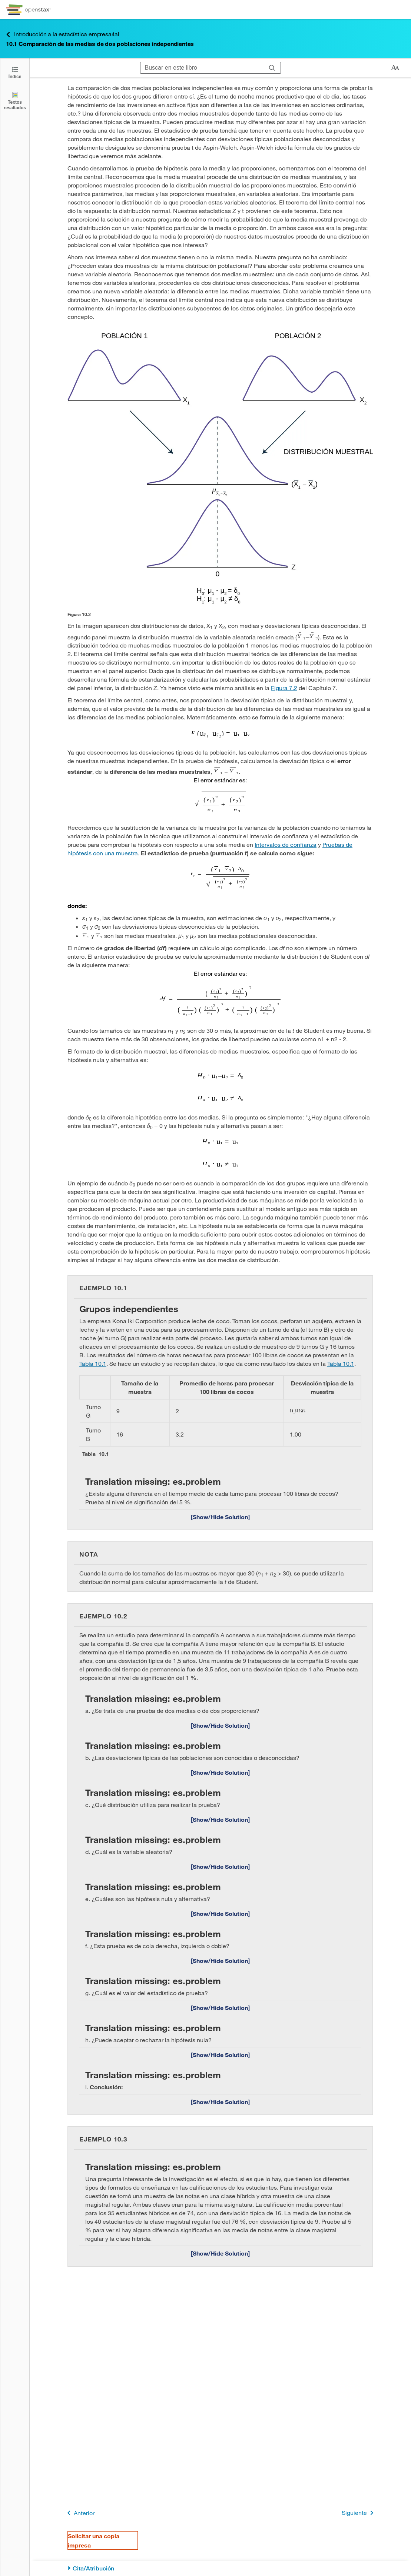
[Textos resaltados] (14, 100)
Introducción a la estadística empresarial (62, 34)
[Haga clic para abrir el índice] (14, 72)
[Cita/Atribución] (220, 2568)
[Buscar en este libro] (202, 68)
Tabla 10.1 (92, 1363)
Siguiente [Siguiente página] (359, 2512)
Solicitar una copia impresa (93, 2540)
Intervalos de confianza (285, 844)
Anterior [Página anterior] (79, 2512)
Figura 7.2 (284, 687)
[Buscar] (272, 68)
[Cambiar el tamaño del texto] (395, 68)
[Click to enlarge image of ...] (220, 469)
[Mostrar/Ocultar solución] (220, 1516)
